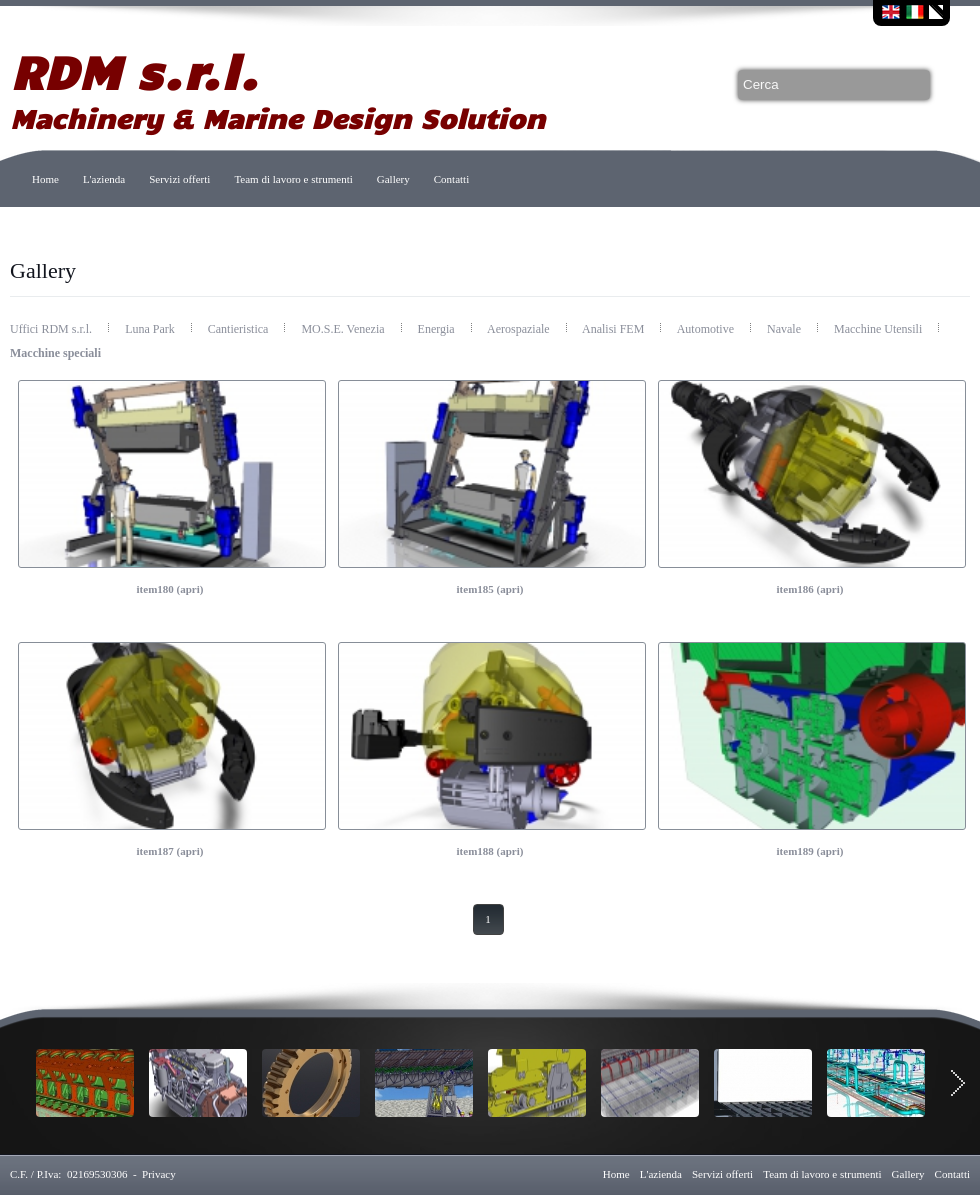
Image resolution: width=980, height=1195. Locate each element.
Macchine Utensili (879, 329)
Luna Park (151, 329)
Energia (438, 329)
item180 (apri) (170, 589)
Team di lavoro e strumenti (293, 179)
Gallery (393, 179)
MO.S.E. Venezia (344, 329)
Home (45, 179)
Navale (785, 329)
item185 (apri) (490, 589)
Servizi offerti (179, 179)
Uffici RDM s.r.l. (52, 329)
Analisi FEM (614, 329)
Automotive (707, 329)
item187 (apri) (170, 851)
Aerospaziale (520, 329)
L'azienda (104, 179)
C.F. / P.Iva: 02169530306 (68, 1174)
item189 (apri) (810, 851)
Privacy (159, 1174)
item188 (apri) (490, 851)
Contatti (451, 179)
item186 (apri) (810, 589)
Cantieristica (240, 329)
